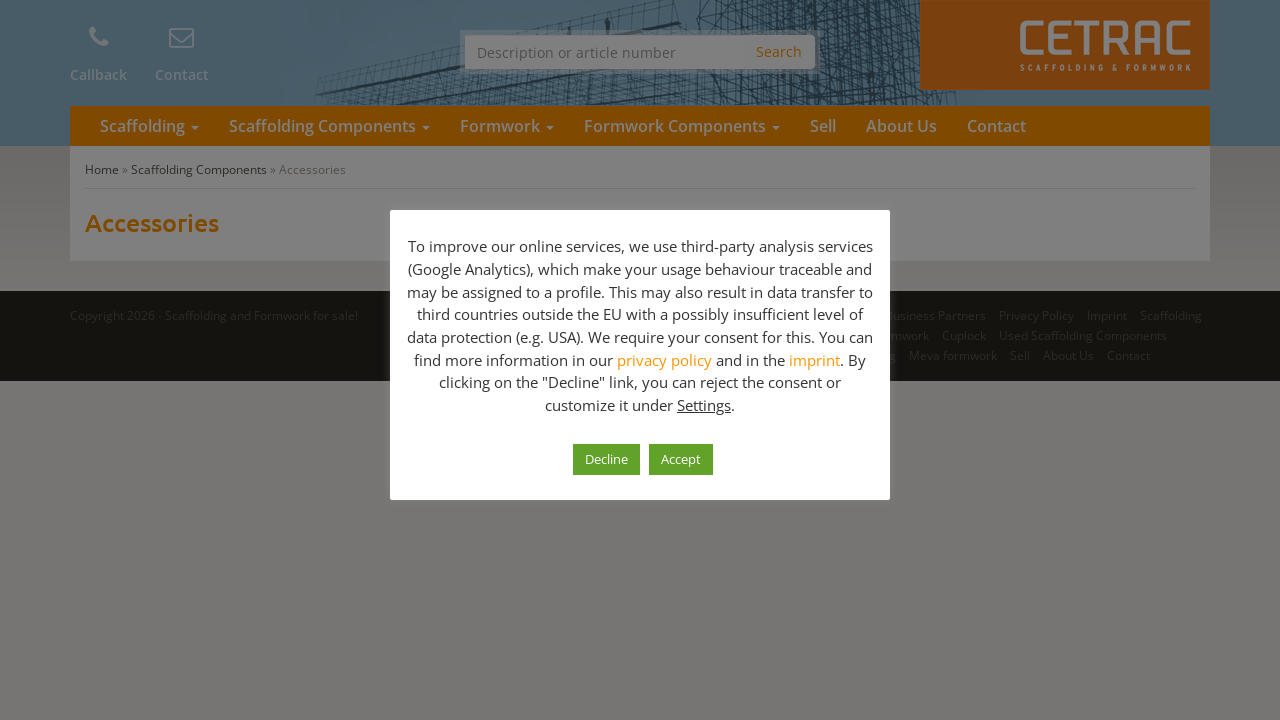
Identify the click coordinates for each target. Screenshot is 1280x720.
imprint (814, 360)
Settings (704, 405)
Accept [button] (681, 459)
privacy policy (664, 360)
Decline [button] (606, 459)
